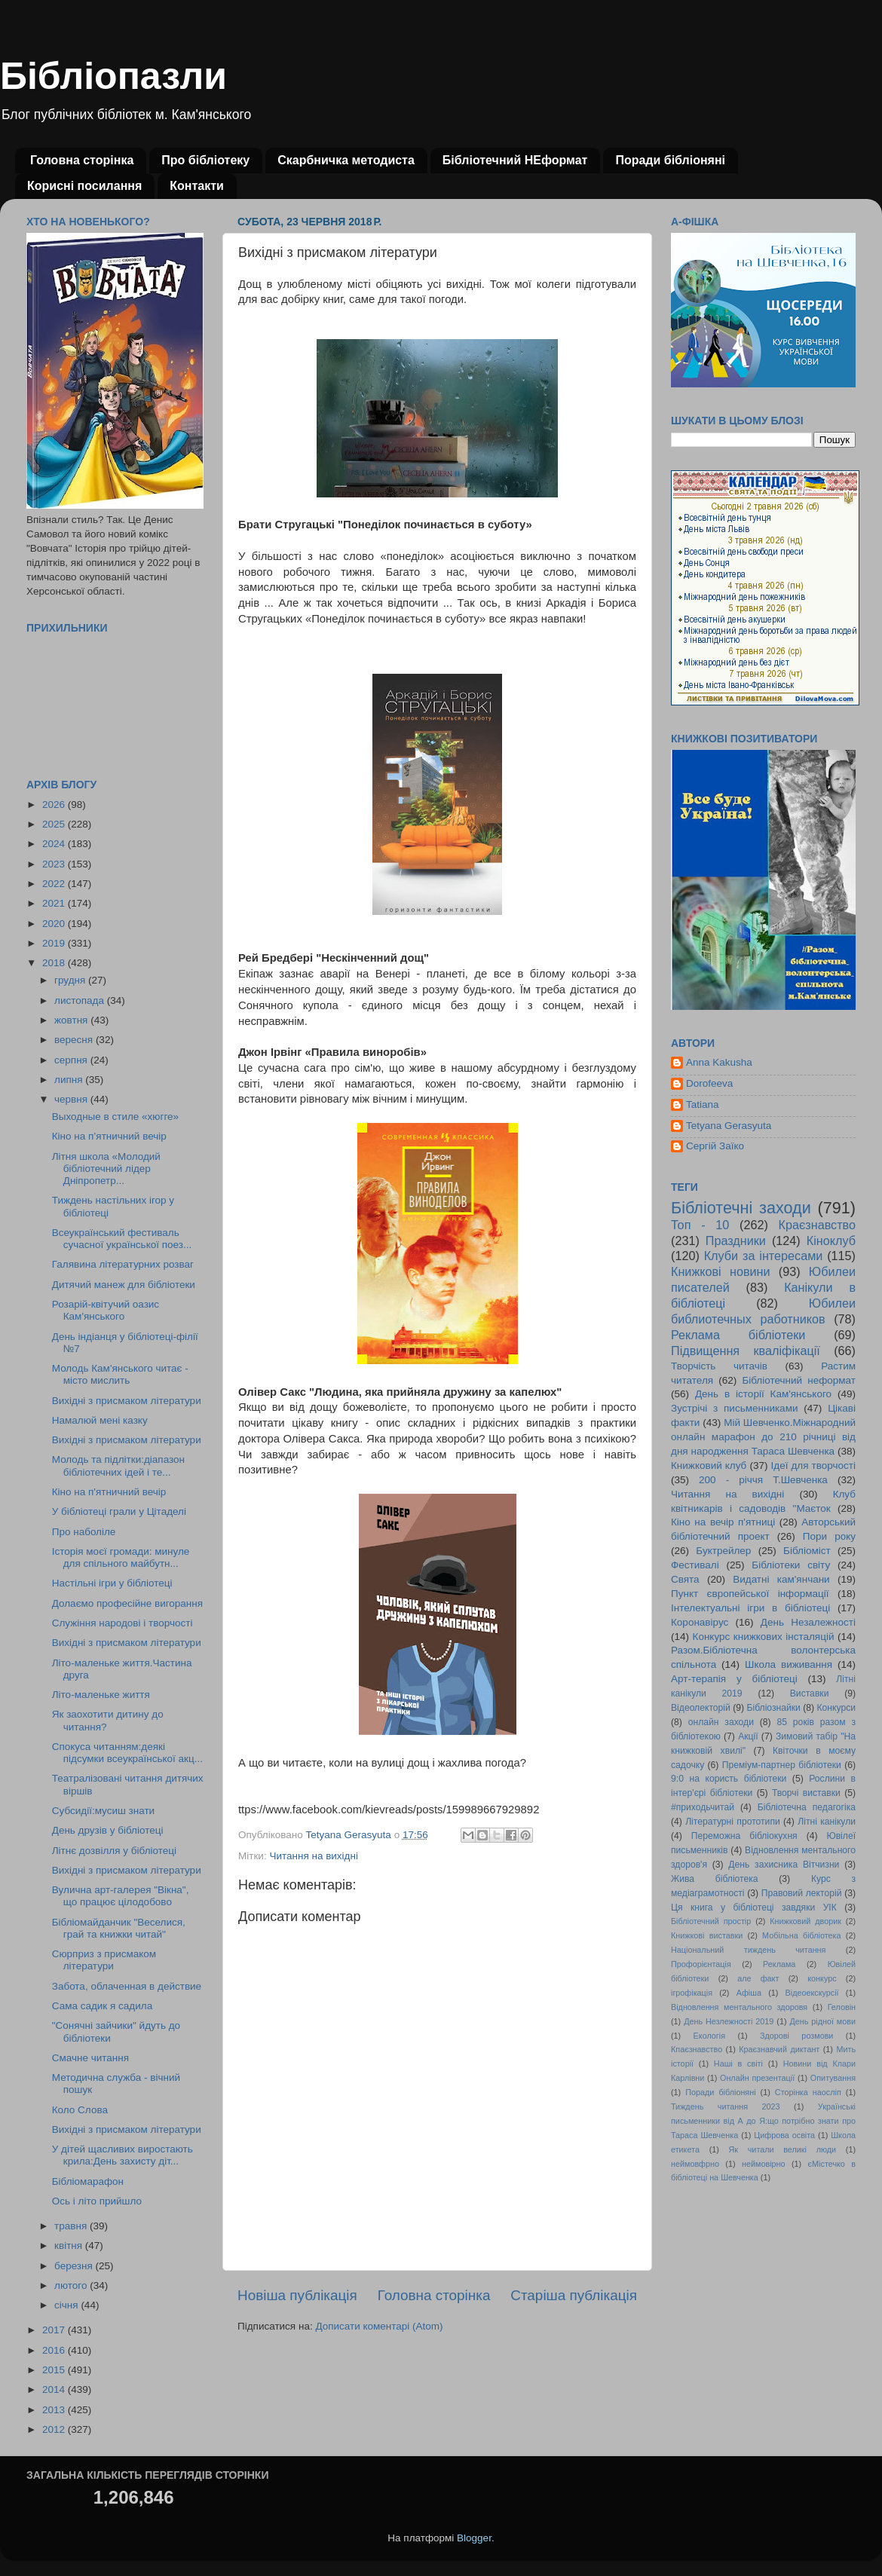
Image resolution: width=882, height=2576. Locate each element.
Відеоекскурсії (812, 1992)
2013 (55, 2409)
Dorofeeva (709, 1083)
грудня (71, 980)
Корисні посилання (84, 185)
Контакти (197, 185)
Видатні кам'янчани (781, 1579)
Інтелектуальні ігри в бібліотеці (750, 1608)
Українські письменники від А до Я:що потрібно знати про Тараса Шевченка (763, 2121)
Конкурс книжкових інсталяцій (764, 1636)
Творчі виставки (806, 1793)
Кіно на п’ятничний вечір (109, 1136)
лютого (72, 2285)
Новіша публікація (297, 2295)
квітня (69, 2245)
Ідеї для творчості (813, 1465)
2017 (55, 2330)
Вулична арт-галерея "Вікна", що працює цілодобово (120, 1896)
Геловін (842, 2007)
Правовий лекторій (801, 1893)
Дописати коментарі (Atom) (379, 2326)
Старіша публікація (573, 2295)
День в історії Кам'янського (763, 1394)
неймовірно (764, 2163)
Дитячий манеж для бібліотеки (123, 1284)
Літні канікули (827, 1821)
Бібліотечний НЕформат (515, 160)
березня (75, 2266)
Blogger (474, 2538)
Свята (685, 1579)
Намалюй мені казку (100, 1420)
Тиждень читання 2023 (725, 2106)
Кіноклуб (831, 1240)
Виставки (809, 1693)
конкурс (821, 1978)
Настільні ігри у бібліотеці (112, 1583)
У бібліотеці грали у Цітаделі (119, 1511)
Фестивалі (695, 1565)
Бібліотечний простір (711, 1921)
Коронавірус (699, 1622)
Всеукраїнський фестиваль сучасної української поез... (121, 1238)
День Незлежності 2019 (728, 2021)
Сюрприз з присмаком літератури (104, 1960)
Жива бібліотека (714, 1879)
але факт (758, 1978)
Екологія (709, 2035)
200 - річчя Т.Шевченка (763, 1479)
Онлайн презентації (757, 2077)
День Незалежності (808, 1622)
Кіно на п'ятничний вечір (109, 1492)
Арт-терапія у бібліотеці (734, 1678)
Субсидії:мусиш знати (103, 1810)
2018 (55, 962)
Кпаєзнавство (696, 2049)
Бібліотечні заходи (741, 1207)
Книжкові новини (720, 1271)
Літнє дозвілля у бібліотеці (114, 1850)
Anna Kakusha (719, 1062)
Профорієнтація (701, 1964)
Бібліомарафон (88, 2181)
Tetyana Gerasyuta (728, 1125)
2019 (55, 943)
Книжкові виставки (707, 1935)
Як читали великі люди (783, 2149)
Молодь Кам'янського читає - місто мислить (120, 1374)
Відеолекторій (700, 1708)
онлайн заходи (721, 1722)
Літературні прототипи (732, 1821)
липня (69, 1079)
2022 (55, 883)
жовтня (72, 1020)
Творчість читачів (719, 1366)
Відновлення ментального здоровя (739, 2007)
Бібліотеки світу (791, 1565)
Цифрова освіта (784, 2135)
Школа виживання (788, 1664)
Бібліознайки (773, 1708)
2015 (55, 2370)
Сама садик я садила (102, 2006)
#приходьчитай (702, 1807)
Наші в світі (738, 2063)
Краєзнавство (817, 1224)
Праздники (736, 1240)
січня (67, 2305)
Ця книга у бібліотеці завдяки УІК (754, 1907)
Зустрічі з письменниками (734, 1408)
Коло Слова (80, 2110)
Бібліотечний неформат (799, 1380)
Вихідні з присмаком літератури (126, 1400)
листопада (80, 1000)
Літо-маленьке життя (101, 1694)
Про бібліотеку (205, 160)
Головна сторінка (81, 160)
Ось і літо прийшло (97, 2201)
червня (72, 1099)
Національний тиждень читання (748, 1949)
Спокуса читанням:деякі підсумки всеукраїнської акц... (127, 1752)
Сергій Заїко (715, 1146)
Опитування (833, 2077)
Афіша (749, 1992)
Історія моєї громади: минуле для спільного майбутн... (121, 1557)
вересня (75, 1039)
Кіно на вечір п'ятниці (723, 1522)
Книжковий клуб (708, 1465)
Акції (748, 1736)
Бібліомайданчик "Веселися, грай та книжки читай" (118, 1928)
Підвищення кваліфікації (745, 1350)
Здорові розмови (796, 2035)
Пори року (829, 1536)
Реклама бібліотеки (738, 1335)
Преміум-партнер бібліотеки (781, 1765)
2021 (55, 903)
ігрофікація (691, 1992)
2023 (55, 864)
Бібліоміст (807, 1550)
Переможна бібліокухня (744, 1836)
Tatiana (702, 1104)
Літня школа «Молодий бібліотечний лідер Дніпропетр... (106, 1168)
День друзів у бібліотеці (108, 1830)
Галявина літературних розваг (123, 1264)
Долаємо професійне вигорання (127, 1603)
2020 (55, 923)
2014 (55, 2389)
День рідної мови (822, 2021)
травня (72, 2226)
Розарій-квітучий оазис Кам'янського (105, 1310)
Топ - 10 (700, 1224)
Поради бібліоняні (670, 160)
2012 (55, 2429)
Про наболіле (84, 1531)
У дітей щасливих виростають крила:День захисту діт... (122, 2155)
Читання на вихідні (313, 1856)
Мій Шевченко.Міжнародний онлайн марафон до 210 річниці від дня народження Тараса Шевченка (763, 1437)
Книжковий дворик (805, 1921)
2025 (55, 824)
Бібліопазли (113, 76)
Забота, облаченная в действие (126, 1986)
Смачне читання (90, 2058)
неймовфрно (695, 2163)
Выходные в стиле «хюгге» (115, 1116)
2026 (55, 804)
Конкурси (836, 1708)
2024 (55, 843)
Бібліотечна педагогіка (807, 1807)
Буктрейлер (723, 1550)
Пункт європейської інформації (749, 1593)
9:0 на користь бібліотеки (728, 1778)
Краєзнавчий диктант (779, 2049)
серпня (72, 1060)
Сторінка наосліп (808, 2092)
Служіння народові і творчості (122, 1623)
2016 (55, 2350)
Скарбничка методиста (346, 160)
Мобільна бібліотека (801, 1935)
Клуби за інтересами (763, 1255)
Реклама (779, 1964)
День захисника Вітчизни (783, 1864)
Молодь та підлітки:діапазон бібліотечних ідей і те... (118, 1465)
